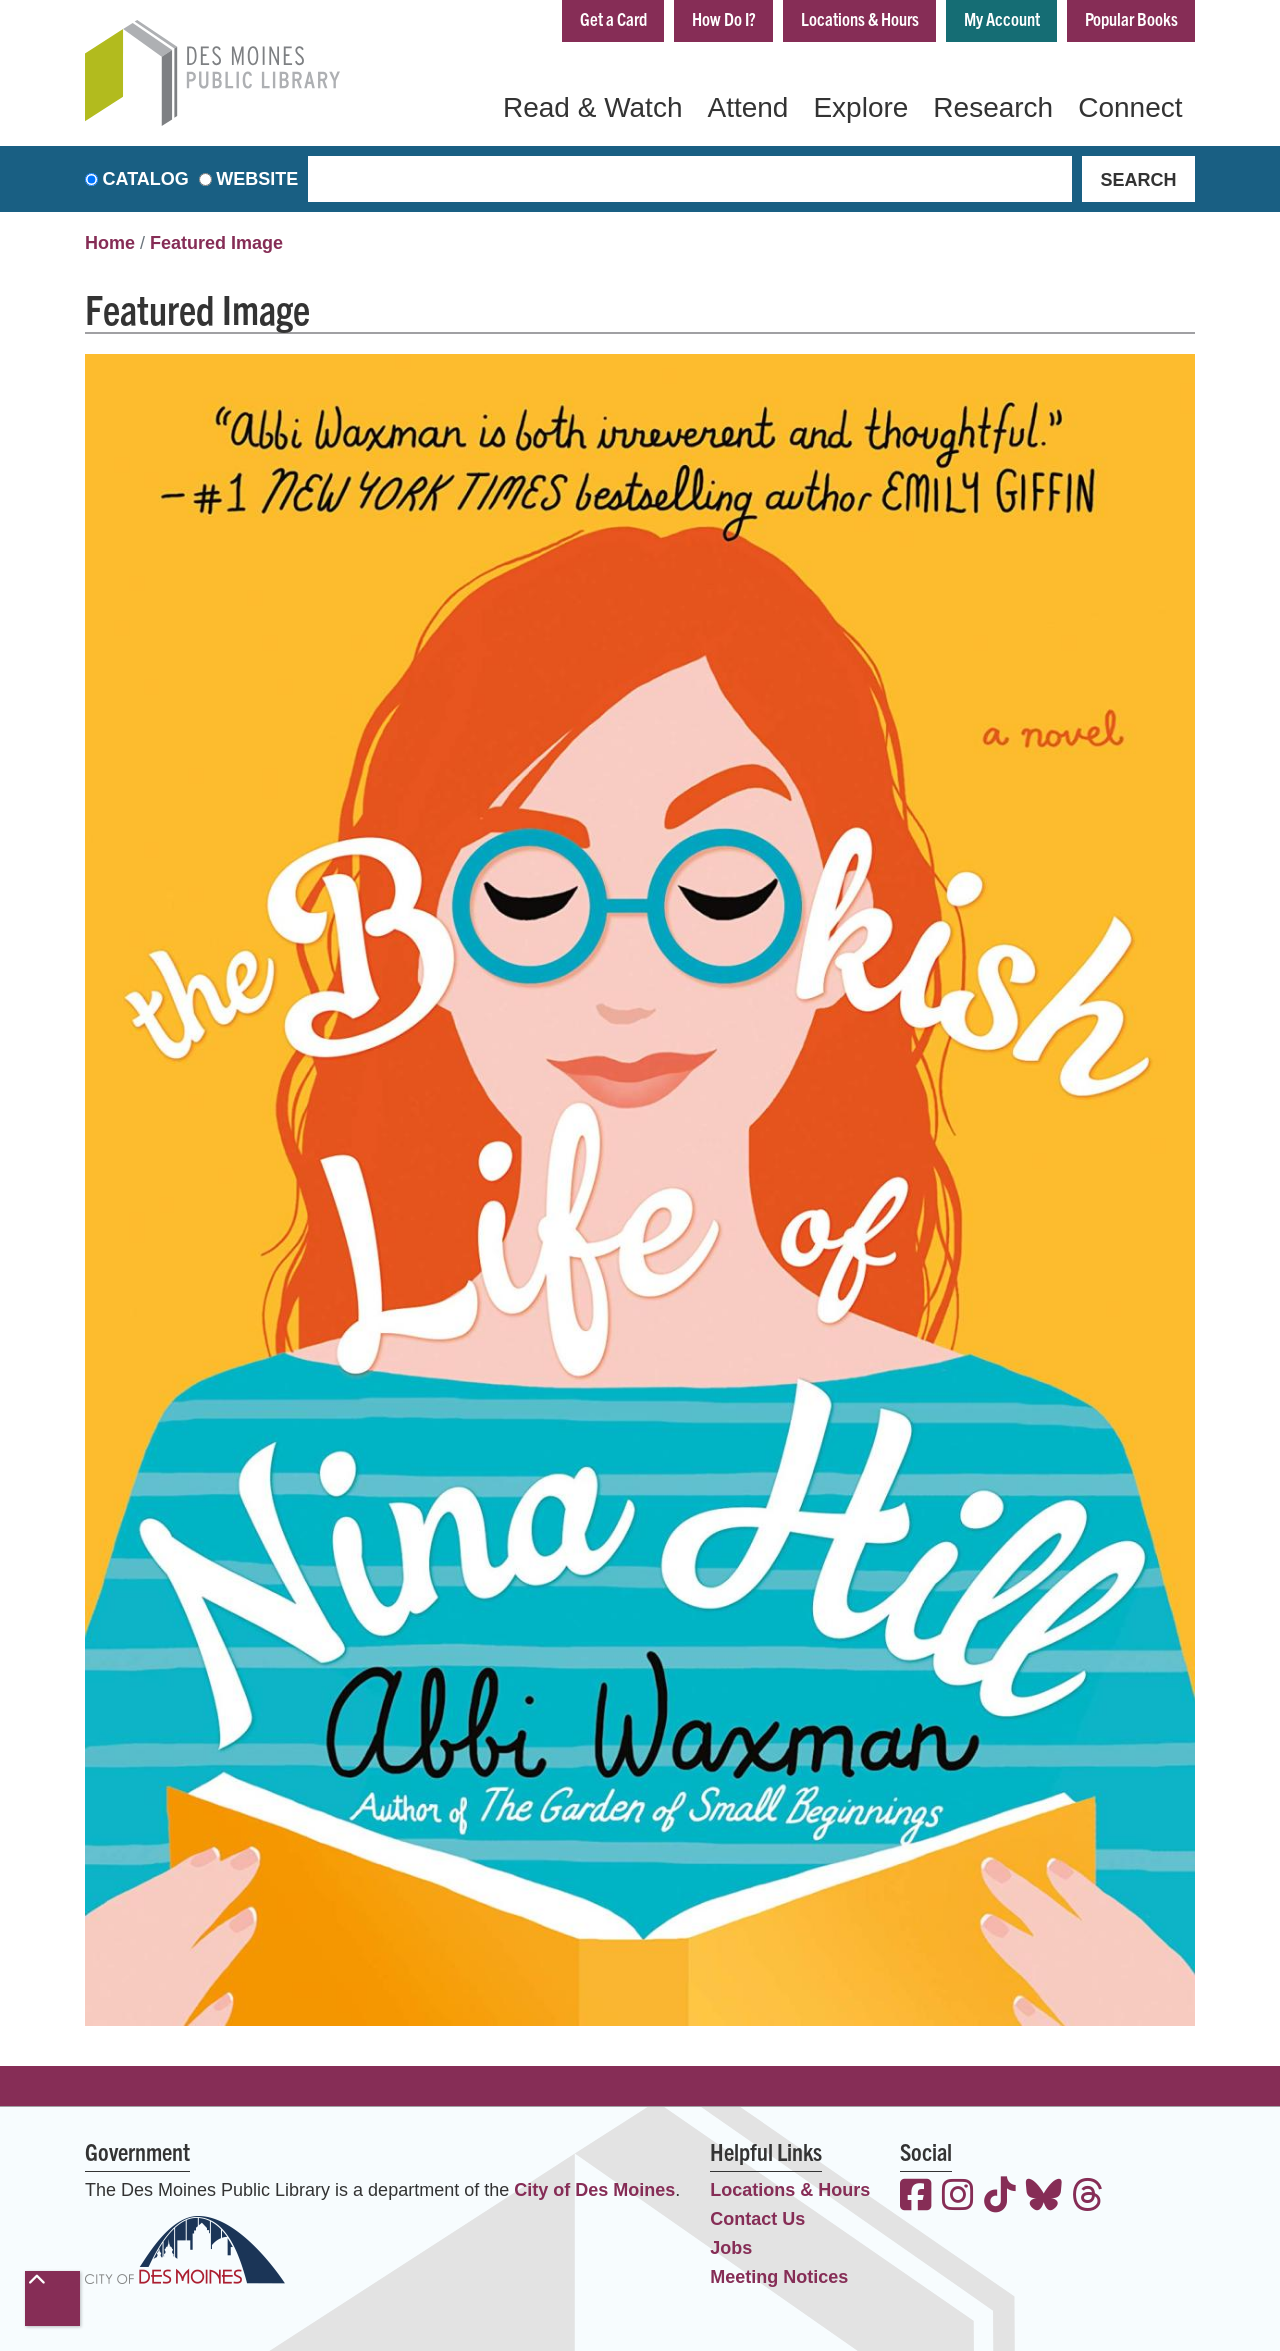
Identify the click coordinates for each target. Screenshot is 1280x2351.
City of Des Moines (594, 2190)
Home (110, 243)
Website (257, 179)
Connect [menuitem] (1130, 107)
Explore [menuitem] (860, 107)
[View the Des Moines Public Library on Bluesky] (1044, 2197)
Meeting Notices (779, 2277)
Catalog (146, 179)
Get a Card (613, 18)
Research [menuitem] (993, 107)
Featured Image (216, 243)
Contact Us (757, 2219)
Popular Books (1131, 18)
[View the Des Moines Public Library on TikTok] (1000, 2197)
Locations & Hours (860, 18)
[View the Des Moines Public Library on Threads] (1088, 2197)
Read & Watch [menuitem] (592, 107)
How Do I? (724, 18)
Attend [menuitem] (747, 107)
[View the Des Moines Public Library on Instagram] (958, 2197)
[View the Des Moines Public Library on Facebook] (916, 2197)
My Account (1002, 18)
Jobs (731, 2248)
